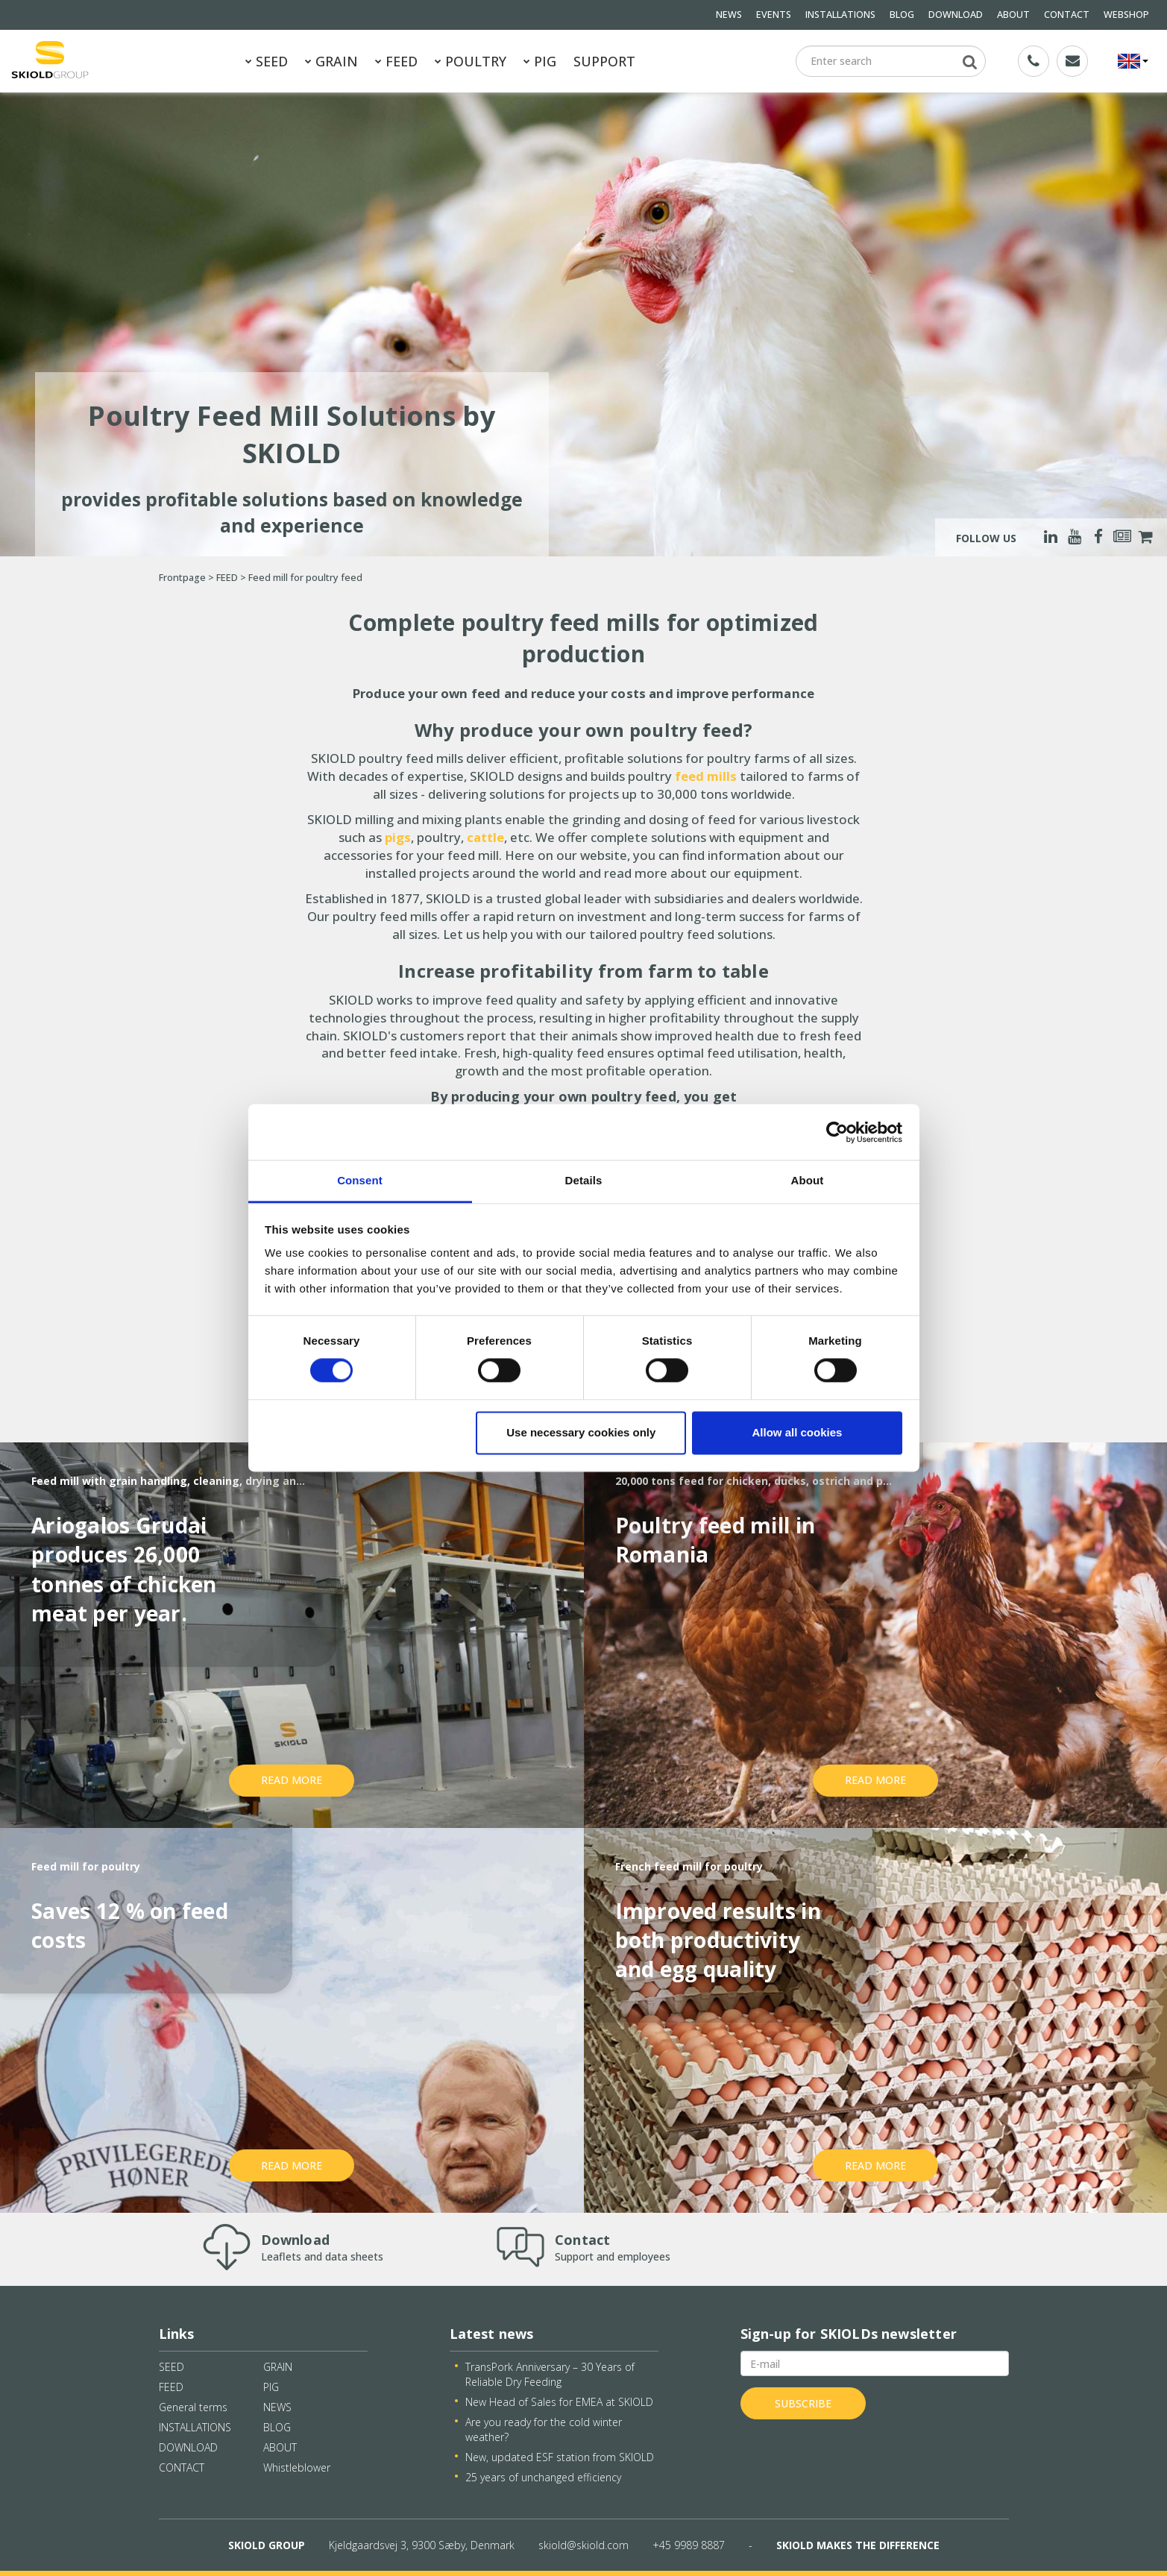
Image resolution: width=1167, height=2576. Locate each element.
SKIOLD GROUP (266, 2545)
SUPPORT (604, 61)
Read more (291, 1780)
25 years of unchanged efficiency (543, 2477)
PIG (539, 61)
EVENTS (773, 14)
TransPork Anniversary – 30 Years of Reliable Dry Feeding (550, 2374)
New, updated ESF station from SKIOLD (559, 2457)
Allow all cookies (797, 1432)
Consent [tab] (360, 1180)
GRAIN (331, 61)
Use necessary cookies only (580, 1432)
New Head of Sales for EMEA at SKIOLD (559, 2402)
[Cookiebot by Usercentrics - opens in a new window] (837, 1132)
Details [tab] (584, 1180)
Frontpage (182, 577)
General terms (193, 2407)
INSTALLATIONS (840, 14)
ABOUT (1013, 14)
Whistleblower (296, 2467)
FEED (396, 61)
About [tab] (807, 1180)
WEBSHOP (1126, 14)
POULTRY (470, 61)
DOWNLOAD (955, 14)
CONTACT (1066, 14)
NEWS (729, 14)
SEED (266, 61)
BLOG (902, 14)
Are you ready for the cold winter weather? (543, 2429)
